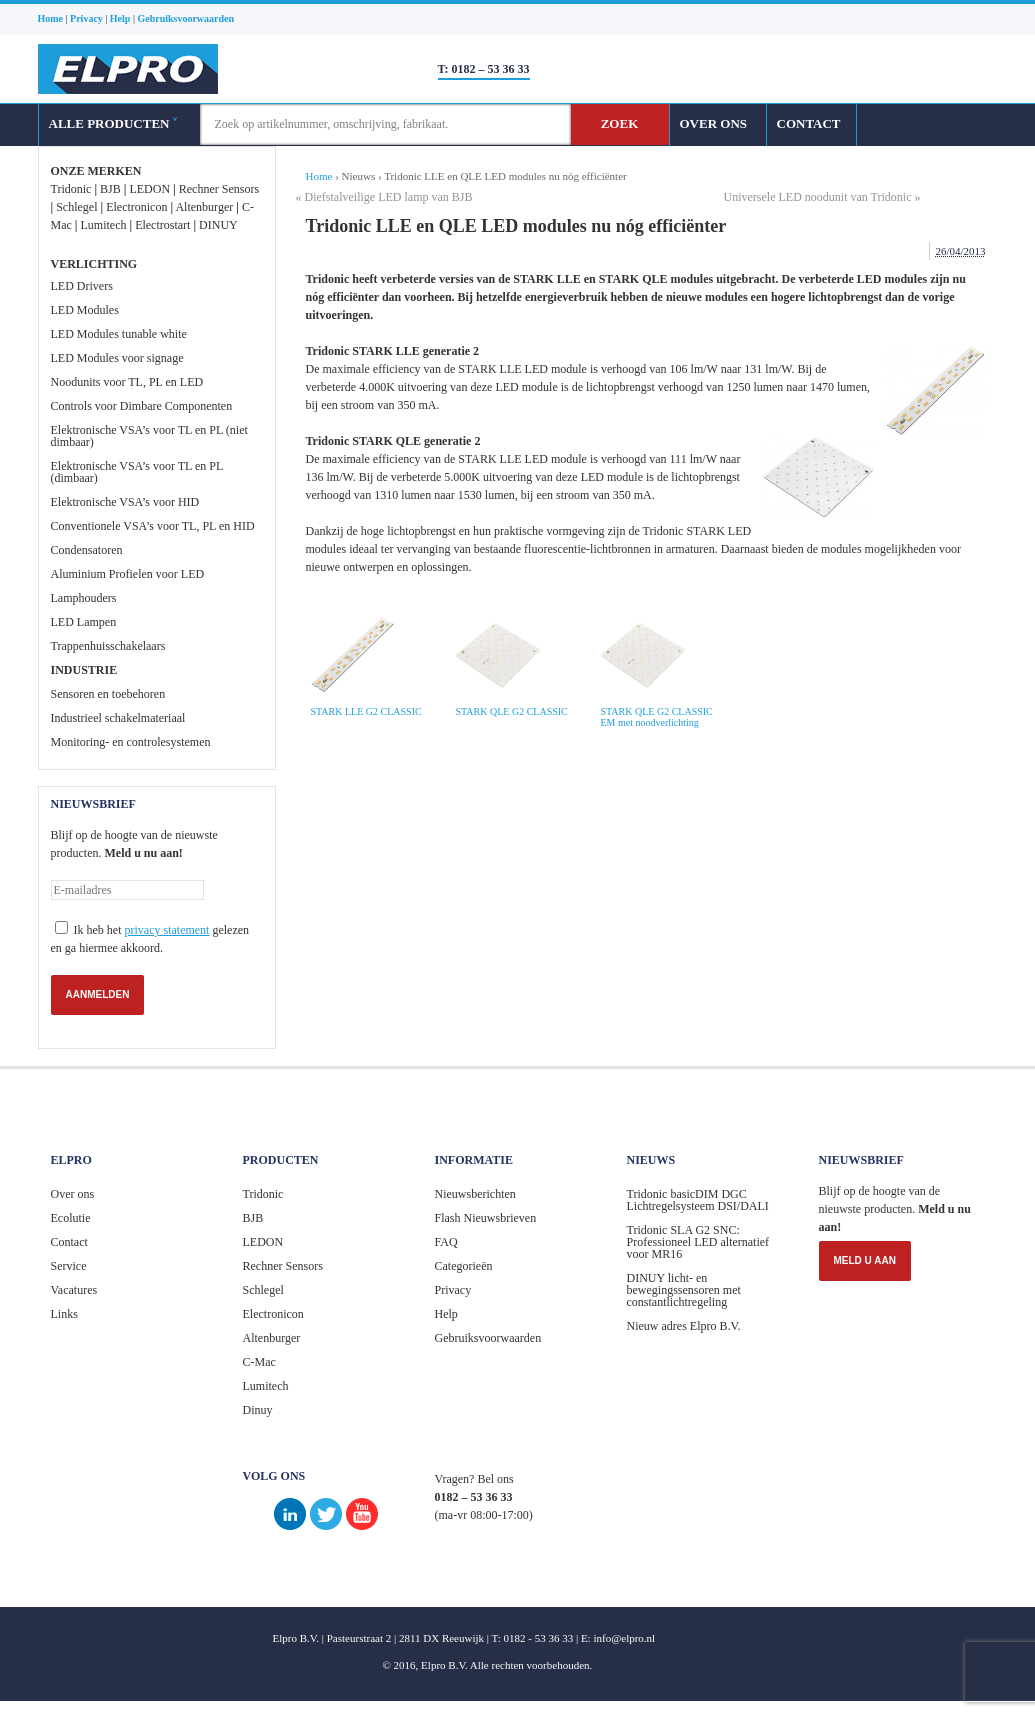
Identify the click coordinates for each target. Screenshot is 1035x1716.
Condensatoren (87, 550)
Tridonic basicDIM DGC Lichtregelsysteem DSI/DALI (698, 1200)
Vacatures (74, 1290)
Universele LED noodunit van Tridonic (818, 197)
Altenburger (204, 207)
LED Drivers (82, 286)
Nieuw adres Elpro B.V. (684, 1326)
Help (446, 1314)
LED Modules (85, 310)
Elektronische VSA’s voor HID (125, 502)
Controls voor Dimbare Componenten (142, 406)
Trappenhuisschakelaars (108, 646)
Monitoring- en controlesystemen (131, 742)
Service (69, 1266)
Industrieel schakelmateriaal (118, 718)
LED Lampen (84, 622)
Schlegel (76, 207)
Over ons (73, 1194)
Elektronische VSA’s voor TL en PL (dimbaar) (137, 472)
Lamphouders (84, 598)
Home (319, 176)
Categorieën (464, 1266)
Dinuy (258, 1410)
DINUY (218, 225)
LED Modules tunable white (119, 334)
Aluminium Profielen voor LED (128, 574)
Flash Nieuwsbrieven (486, 1218)
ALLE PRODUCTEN (113, 123)
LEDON (149, 189)
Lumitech (103, 225)
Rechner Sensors (219, 189)
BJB (110, 189)
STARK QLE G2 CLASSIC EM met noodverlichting (657, 717)
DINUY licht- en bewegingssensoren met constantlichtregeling (684, 1290)
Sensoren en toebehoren (108, 694)
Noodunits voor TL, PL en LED (127, 382)
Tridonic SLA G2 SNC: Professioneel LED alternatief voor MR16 (698, 1242)
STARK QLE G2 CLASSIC (512, 711)
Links (64, 1314)
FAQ (446, 1242)
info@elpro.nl (624, 1638)
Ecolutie (71, 1218)
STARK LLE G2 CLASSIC (366, 711)
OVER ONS (714, 123)
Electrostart (162, 225)
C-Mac (259, 1362)
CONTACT (809, 123)
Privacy (453, 1290)
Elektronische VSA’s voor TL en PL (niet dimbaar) (149, 436)
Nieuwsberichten (475, 1194)
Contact (69, 1242)
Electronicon (136, 207)
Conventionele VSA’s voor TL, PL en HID (153, 526)
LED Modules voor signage (117, 358)
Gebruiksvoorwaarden (488, 1338)
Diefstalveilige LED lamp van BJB (389, 197)
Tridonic (71, 189)
